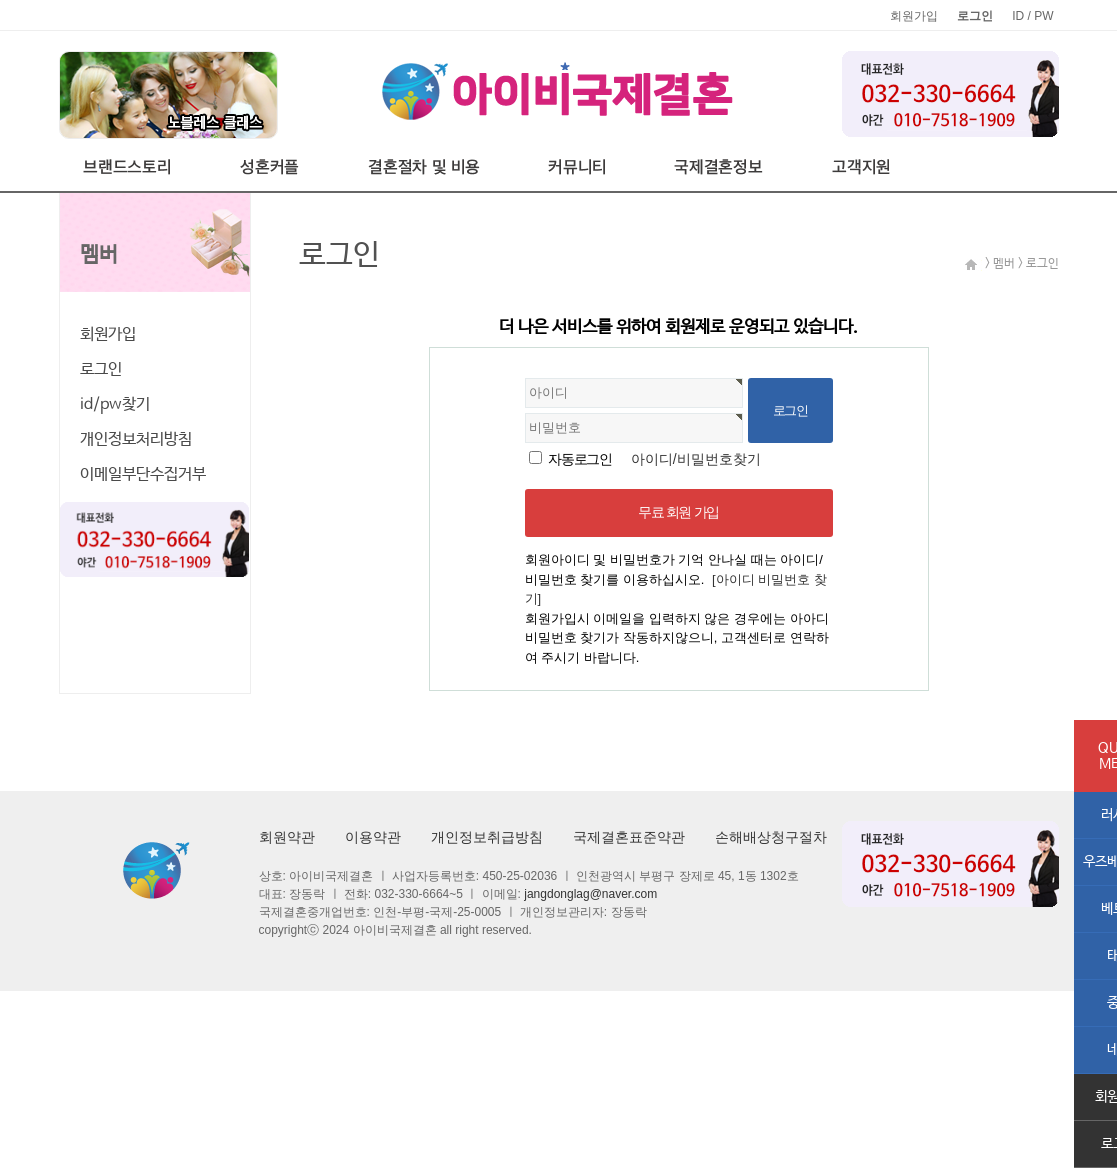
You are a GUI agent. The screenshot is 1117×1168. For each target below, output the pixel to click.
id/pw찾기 (115, 404)
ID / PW (1032, 16)
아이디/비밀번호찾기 (696, 459)
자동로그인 (579, 459)
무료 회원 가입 (678, 512)
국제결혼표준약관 (629, 837)
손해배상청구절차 (771, 837)
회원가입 (914, 16)
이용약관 (373, 837)
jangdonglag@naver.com (590, 894)
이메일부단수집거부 (143, 474)
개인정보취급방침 (487, 837)
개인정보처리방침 (136, 439)
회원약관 (287, 837)
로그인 (101, 369)
